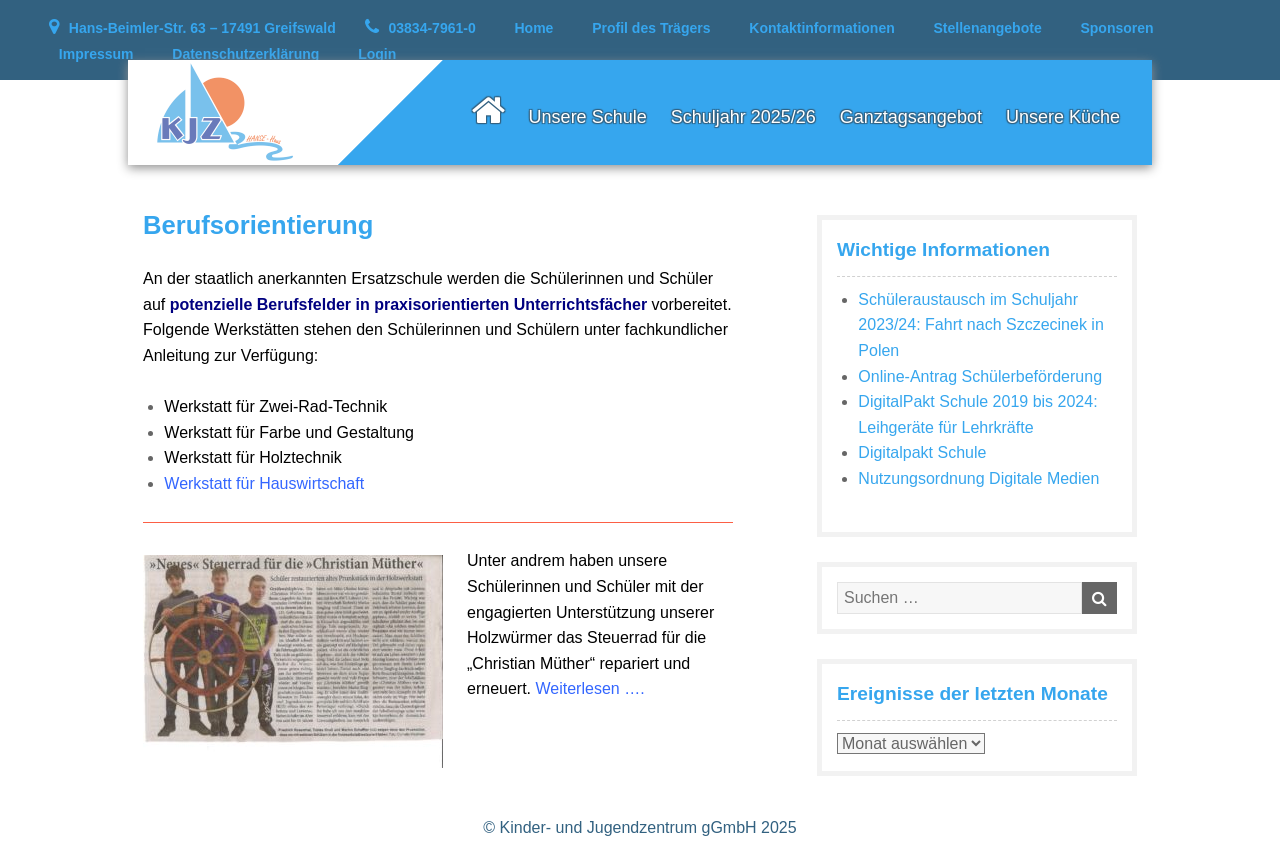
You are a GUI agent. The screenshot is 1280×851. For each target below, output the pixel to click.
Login (377, 54)
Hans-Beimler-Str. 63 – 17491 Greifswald (202, 28)
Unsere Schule (588, 117)
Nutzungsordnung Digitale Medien (978, 478)
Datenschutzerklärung (245, 54)
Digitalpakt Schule (922, 452)
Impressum (96, 54)
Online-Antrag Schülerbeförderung (980, 376)
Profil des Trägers (651, 28)
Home (534, 28)
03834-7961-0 (432, 28)
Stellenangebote (988, 28)
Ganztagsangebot (911, 117)
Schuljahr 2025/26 (743, 117)
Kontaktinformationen (821, 28)
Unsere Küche (1063, 117)
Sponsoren (1116, 28)
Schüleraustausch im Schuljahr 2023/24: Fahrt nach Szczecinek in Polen (980, 325)
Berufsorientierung (258, 225)
